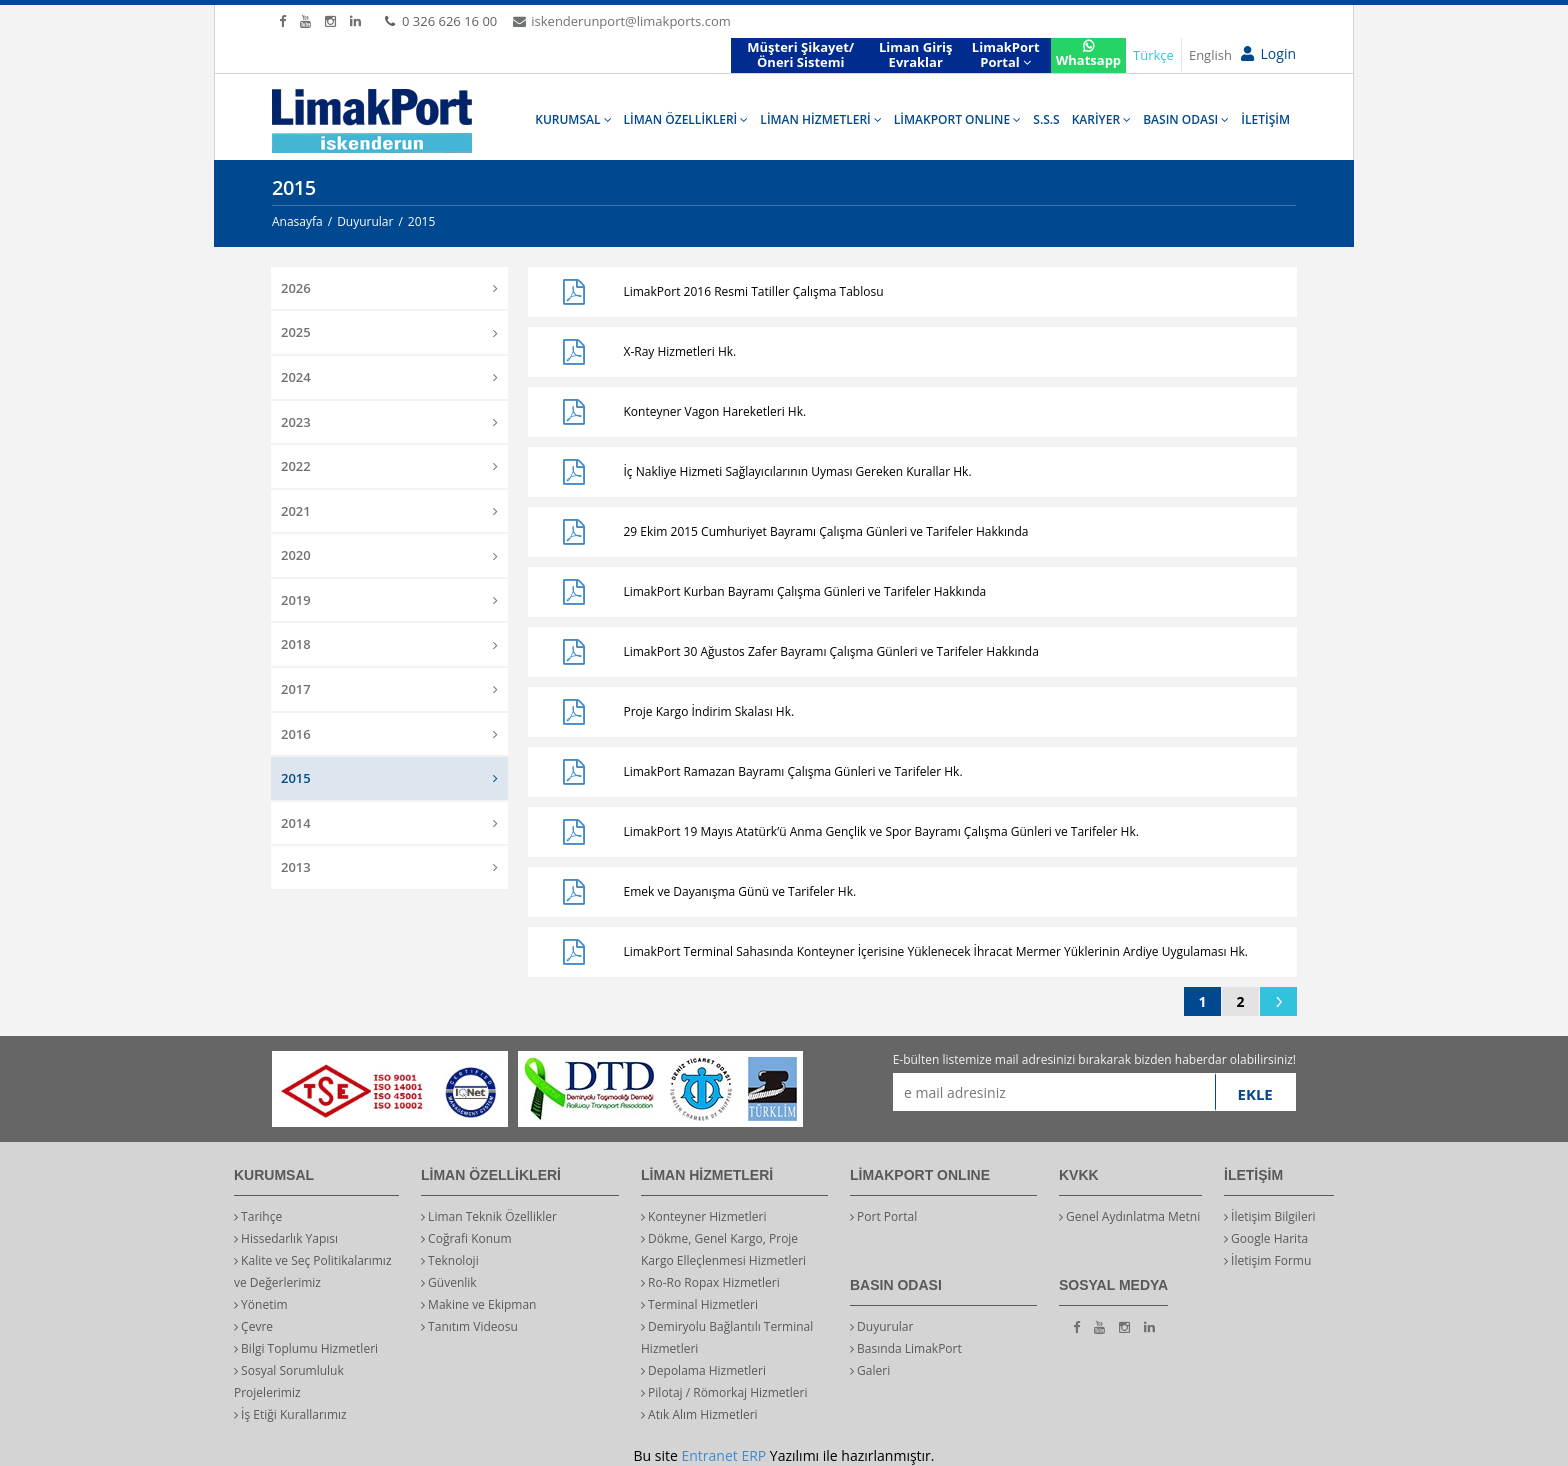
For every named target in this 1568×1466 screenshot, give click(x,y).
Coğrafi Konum (466, 1238)
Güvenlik (449, 1282)
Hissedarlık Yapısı (286, 1238)
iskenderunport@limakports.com (621, 21)
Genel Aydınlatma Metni (1129, 1216)
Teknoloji (450, 1260)
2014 (389, 823)
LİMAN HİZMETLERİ (820, 119)
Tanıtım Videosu (469, 1326)
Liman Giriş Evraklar (916, 55)
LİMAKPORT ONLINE (957, 119)
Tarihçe (258, 1216)
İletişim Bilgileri (1270, 1216)
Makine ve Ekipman (478, 1304)
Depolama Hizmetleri (703, 1370)
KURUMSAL (573, 119)
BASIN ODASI (1186, 119)
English (1210, 55)
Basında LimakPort (906, 1348)
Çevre (253, 1326)
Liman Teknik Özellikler (489, 1216)
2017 (389, 689)
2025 (389, 332)
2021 (389, 511)
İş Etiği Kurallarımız (290, 1414)
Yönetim (261, 1304)
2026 (389, 288)
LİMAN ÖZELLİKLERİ (686, 119)
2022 (389, 466)
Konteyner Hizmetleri (704, 1216)
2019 (389, 600)
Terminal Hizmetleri (699, 1304)
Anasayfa (297, 221)
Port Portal (883, 1216)
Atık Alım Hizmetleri (699, 1414)
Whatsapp (1088, 54)
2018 (389, 644)
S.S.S (1046, 119)
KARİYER (1102, 119)
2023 (389, 422)
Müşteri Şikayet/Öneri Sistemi (800, 55)
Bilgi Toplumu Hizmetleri (306, 1348)
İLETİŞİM (1265, 119)
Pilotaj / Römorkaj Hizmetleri (724, 1392)
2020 (389, 555)
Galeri (870, 1370)
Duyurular (881, 1326)
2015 (389, 778)
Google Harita (1266, 1238)
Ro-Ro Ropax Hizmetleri (710, 1282)
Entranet (709, 1455)
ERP (753, 1455)
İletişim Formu (1267, 1260)
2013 (389, 867)
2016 (389, 734)
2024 (389, 377)
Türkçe (1153, 55)
